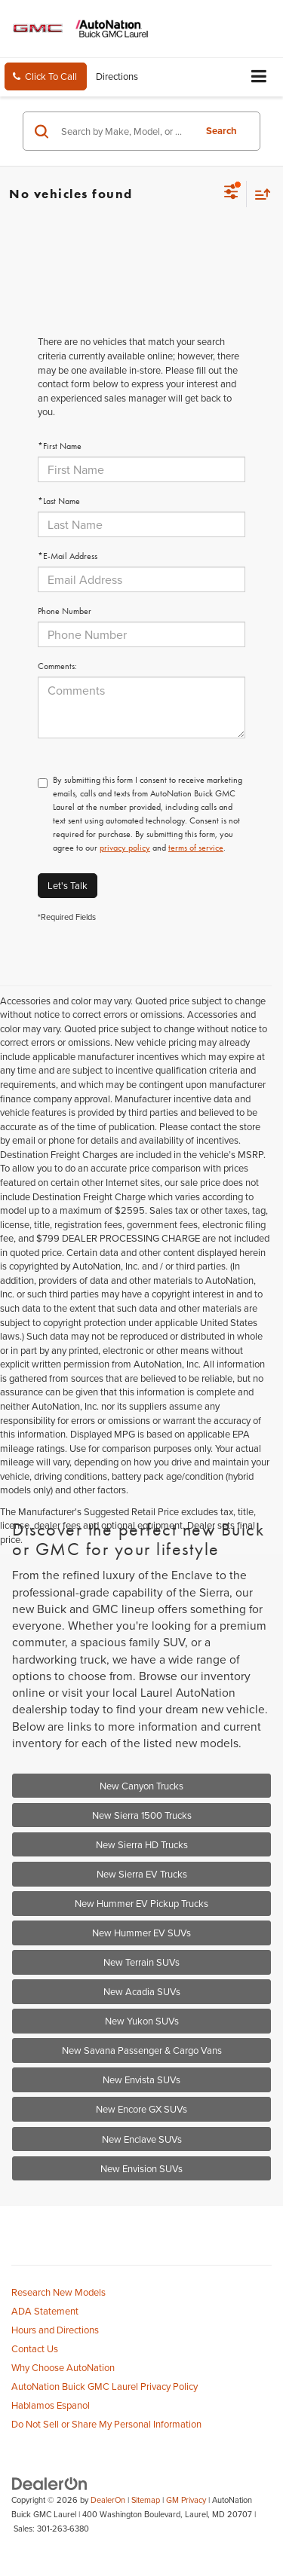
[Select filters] (231, 194)
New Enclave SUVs (142, 2139)
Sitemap (145, 2500)
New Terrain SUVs (141, 1962)
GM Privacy (186, 2500)
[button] (46, 76)
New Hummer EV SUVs (141, 1932)
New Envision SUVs (141, 2168)
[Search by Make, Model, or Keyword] (125, 131)
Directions (117, 76)
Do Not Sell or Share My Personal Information (106, 2424)
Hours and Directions (55, 2329)
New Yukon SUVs (142, 2020)
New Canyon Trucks (141, 1785)
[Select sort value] (259, 194)
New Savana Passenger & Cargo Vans (142, 2050)
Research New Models (58, 2292)
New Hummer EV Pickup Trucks (141, 1903)
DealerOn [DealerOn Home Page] (108, 2500)
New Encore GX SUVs (141, 2109)
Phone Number (64, 611)
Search (221, 131)
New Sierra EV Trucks (142, 1874)
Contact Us (34, 2348)
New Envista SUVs (141, 2079)
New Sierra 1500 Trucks (142, 1815)
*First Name (60, 446)
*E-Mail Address (67, 556)
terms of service (195, 847)
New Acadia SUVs (141, 1991)
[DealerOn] (49, 2482)
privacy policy (125, 847)
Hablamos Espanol (50, 2405)
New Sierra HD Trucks (142, 1844)
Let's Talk (68, 885)
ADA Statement (44, 2311)
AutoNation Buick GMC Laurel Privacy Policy (104, 2386)
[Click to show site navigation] (259, 77)
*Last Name (59, 501)
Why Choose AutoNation (63, 2367)
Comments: (57, 666)
